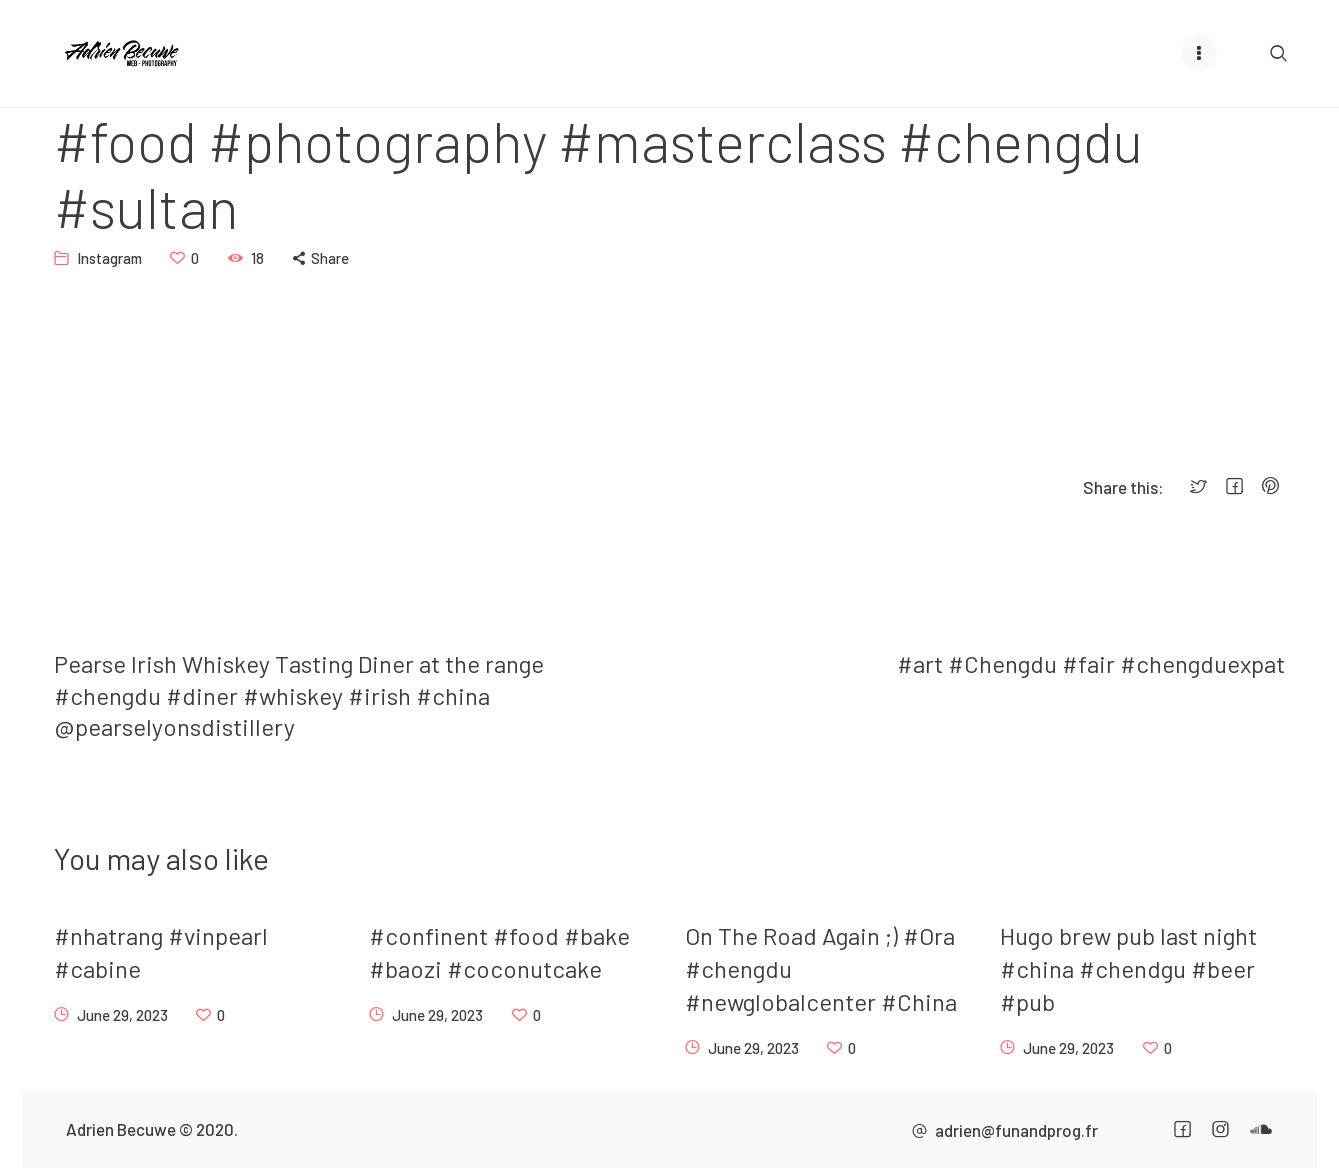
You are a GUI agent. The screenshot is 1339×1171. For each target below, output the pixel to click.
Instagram (109, 257)
